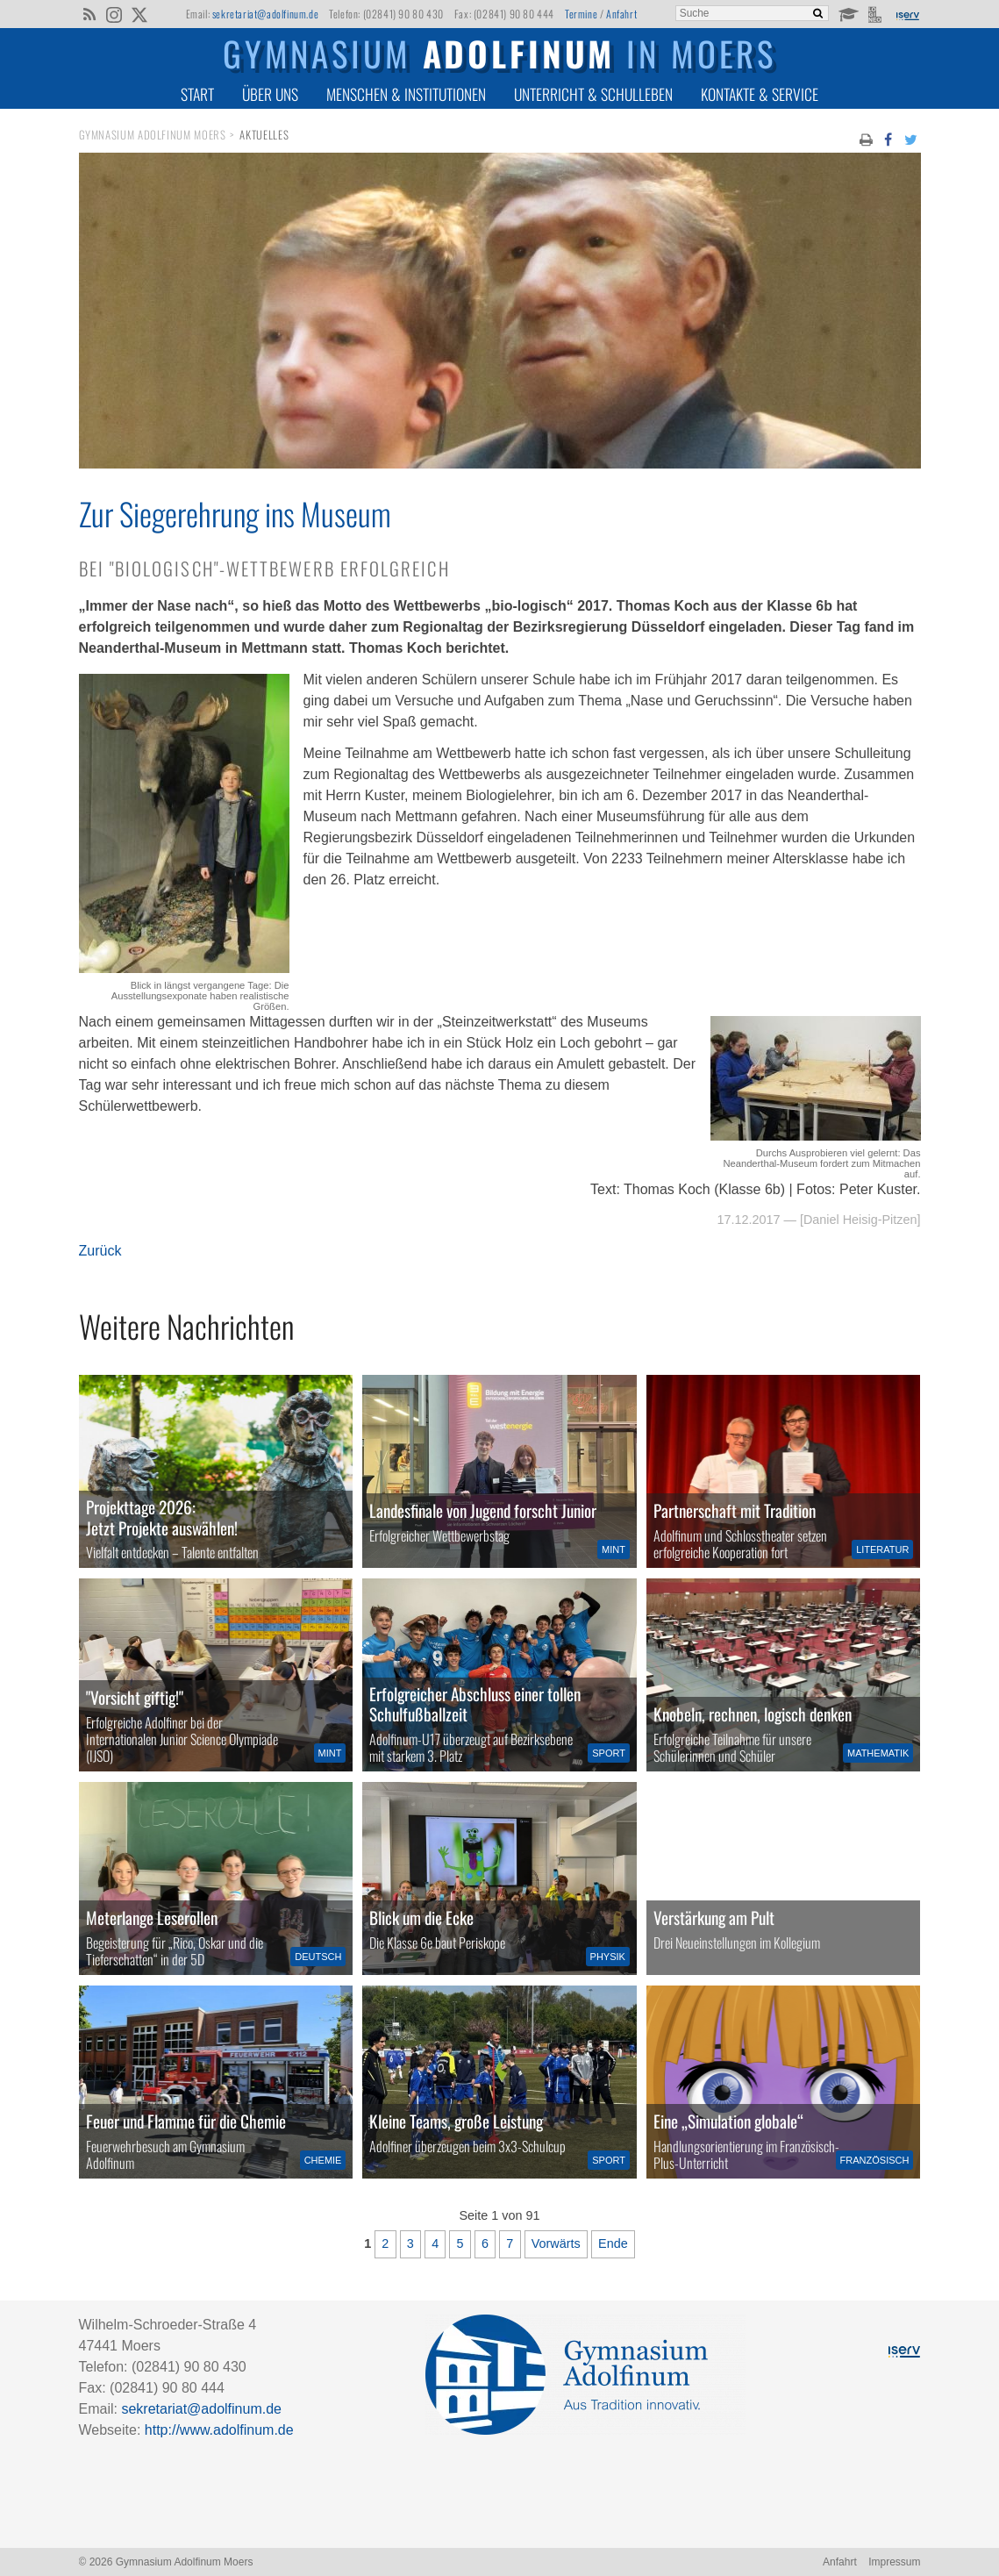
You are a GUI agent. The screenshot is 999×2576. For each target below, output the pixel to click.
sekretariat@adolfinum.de (265, 13)
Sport (608, 1753)
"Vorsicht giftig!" (134, 1697)
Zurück (100, 1250)
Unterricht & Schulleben (593, 93)
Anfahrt (621, 13)
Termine (581, 13)
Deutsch (318, 1956)
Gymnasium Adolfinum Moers (152, 134)
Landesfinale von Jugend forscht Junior (482, 1510)
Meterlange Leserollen (152, 1917)
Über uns (270, 93)
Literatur (882, 1549)
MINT (613, 1549)
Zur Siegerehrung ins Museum (235, 513)
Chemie (323, 2160)
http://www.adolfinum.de (219, 2429)
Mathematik (878, 1753)
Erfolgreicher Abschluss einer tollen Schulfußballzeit (475, 1704)
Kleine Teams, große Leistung (456, 2121)
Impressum (894, 2562)
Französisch (875, 2160)
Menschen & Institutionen (406, 93)
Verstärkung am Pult (713, 1917)
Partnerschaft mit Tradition (734, 1510)
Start (197, 93)
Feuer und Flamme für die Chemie (186, 2121)
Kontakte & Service (759, 93)
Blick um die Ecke (421, 1917)
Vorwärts (556, 2243)
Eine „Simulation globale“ (728, 2121)
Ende (613, 2243)
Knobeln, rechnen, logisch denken (752, 1714)
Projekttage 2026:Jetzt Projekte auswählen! (162, 1517)
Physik (607, 1956)
